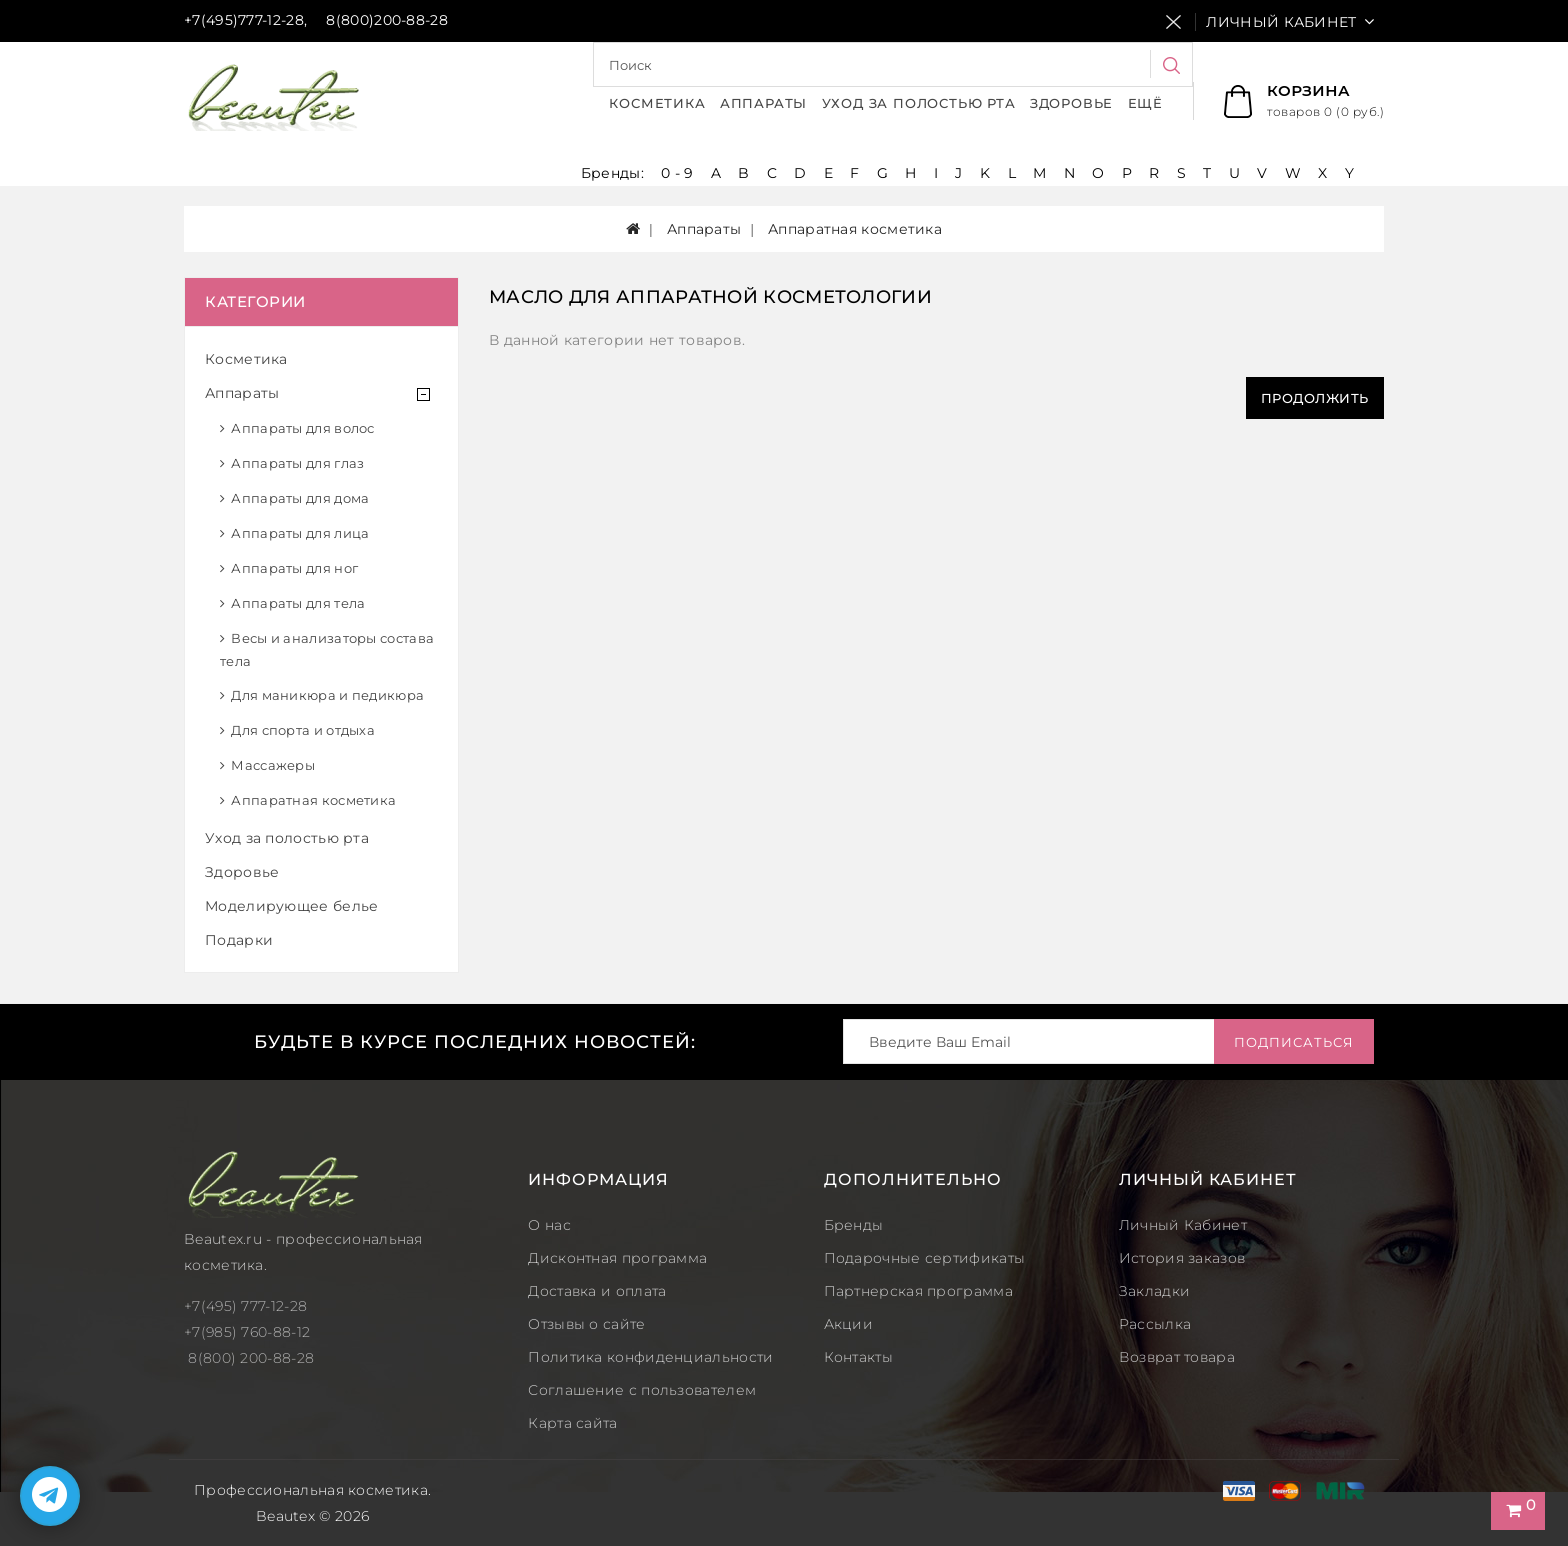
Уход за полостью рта (919, 103)
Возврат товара (1177, 1357)
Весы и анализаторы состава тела (327, 649)
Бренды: (614, 173)
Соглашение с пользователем (642, 1390)
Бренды (854, 1225)
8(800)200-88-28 (387, 20)
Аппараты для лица (300, 533)
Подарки (239, 940)
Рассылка (1155, 1324)
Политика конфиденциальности (650, 1357)
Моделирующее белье (291, 906)
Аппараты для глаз (297, 463)
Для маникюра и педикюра (327, 695)
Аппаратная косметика (313, 800)
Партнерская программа (918, 1291)
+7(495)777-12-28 (244, 20)
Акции (849, 1324)
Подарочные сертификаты (925, 1258)
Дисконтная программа (617, 1258)
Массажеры (273, 765)
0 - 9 (677, 173)
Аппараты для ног (294, 568)
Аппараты (763, 103)
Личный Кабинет (1183, 1225)
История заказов (1182, 1258)
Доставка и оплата (597, 1291)
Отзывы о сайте (586, 1324)
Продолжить (1315, 398)
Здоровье (1071, 103)
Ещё (1145, 103)
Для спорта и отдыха (303, 730)
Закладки (1154, 1291)
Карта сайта (572, 1423)
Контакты (858, 1357)
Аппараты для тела (298, 603)
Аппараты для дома (300, 498)
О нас (549, 1225)
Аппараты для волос (302, 428)
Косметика (657, 103)
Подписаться (1294, 1042)
